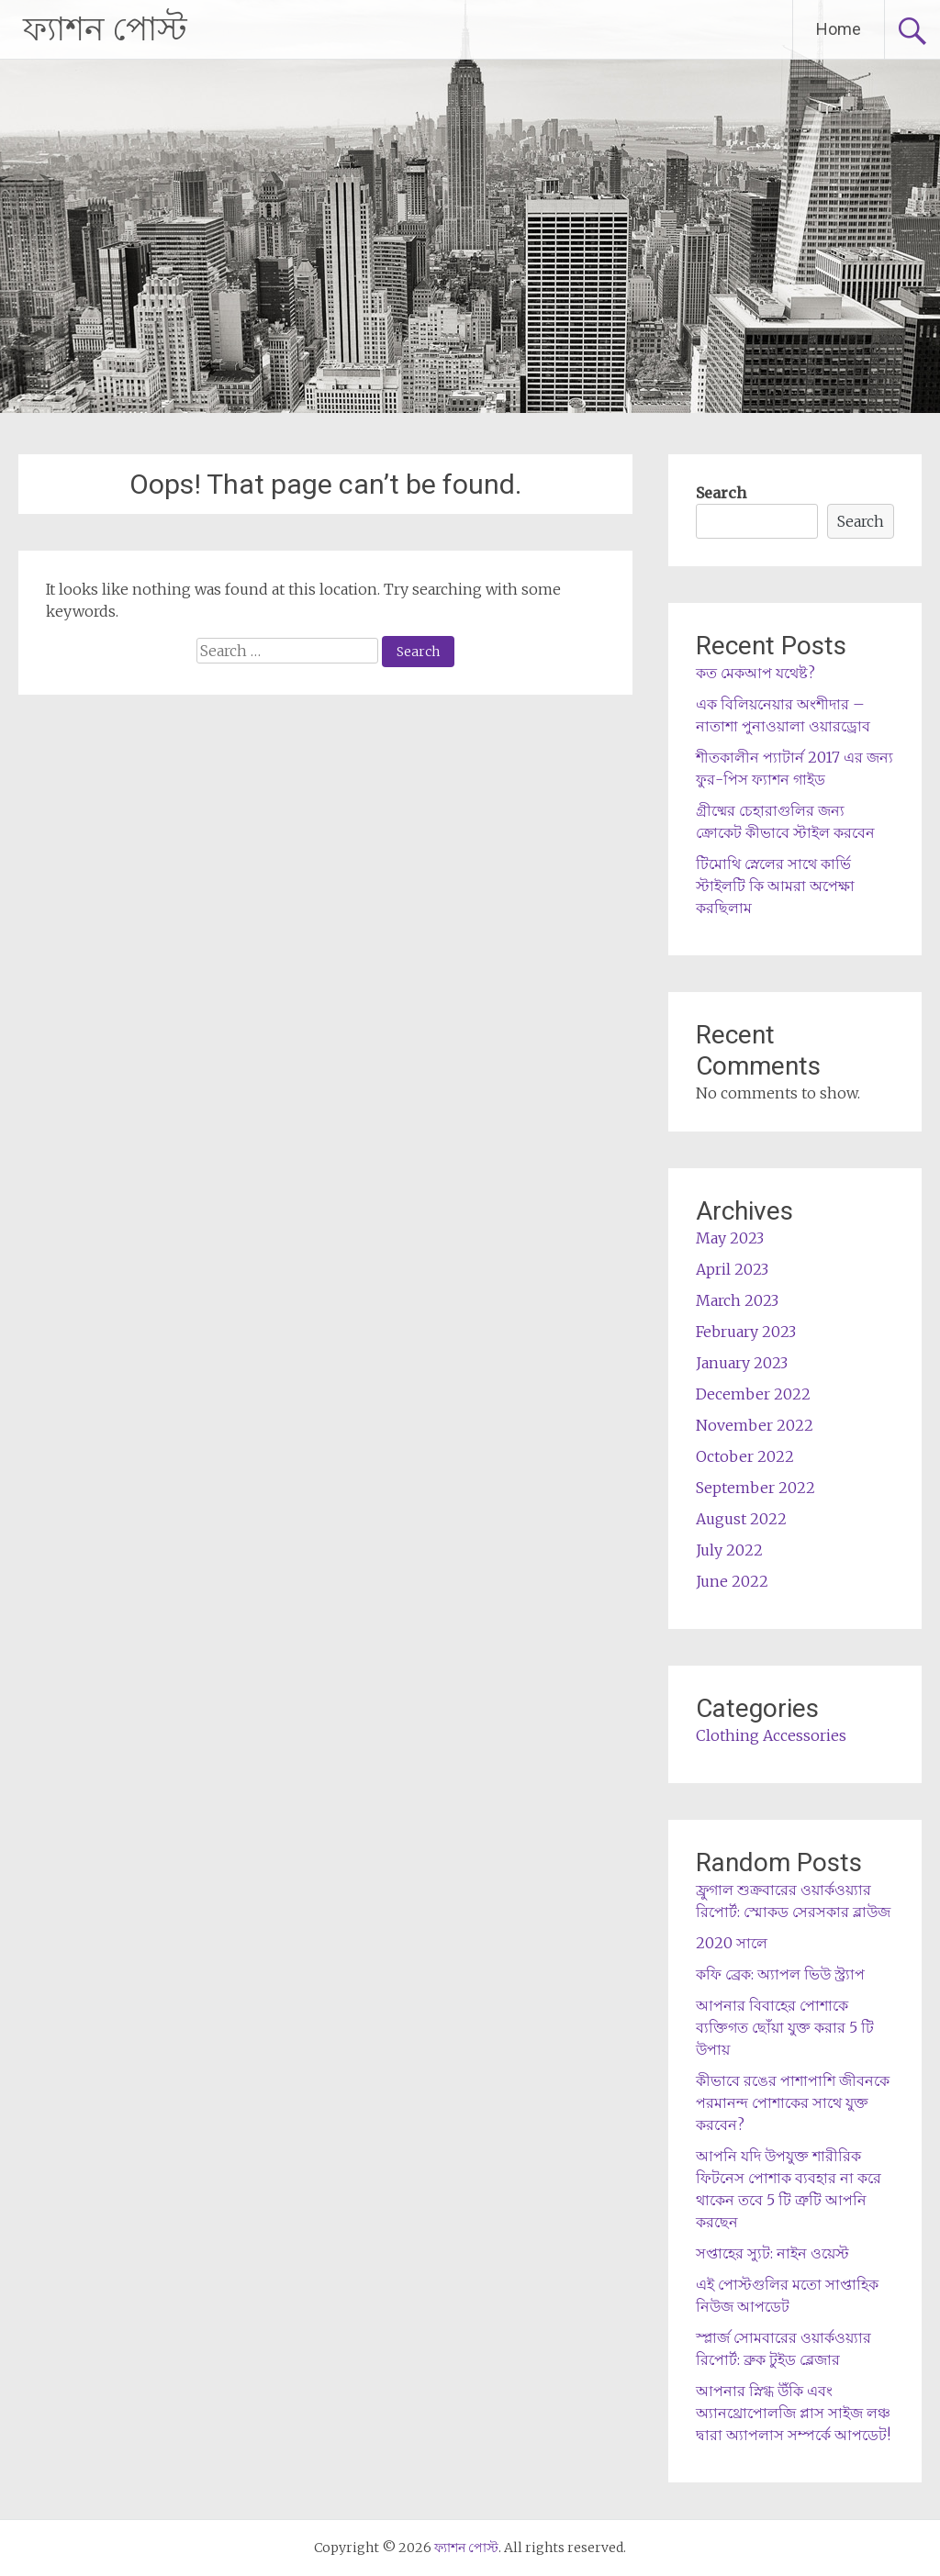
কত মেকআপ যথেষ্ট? (755, 673)
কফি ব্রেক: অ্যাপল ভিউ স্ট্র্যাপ (780, 1974)
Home (838, 29)
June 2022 (732, 1581)
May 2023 (730, 1238)
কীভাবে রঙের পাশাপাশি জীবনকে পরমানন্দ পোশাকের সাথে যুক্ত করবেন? (793, 2102)
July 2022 (729, 1550)
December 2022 (753, 1394)
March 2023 (737, 1300)
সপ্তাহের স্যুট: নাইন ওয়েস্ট (772, 2253)
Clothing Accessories (771, 1735)
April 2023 (732, 1269)
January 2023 (742, 1363)
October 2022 (745, 1456)
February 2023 (746, 1331)
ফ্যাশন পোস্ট (105, 29)
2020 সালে (731, 1943)
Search (721, 493)
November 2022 (754, 1425)
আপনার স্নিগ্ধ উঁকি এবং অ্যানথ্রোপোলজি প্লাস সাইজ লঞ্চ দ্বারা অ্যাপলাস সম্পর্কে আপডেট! (793, 2412)
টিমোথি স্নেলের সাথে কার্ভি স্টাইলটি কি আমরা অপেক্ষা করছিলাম (775, 885)
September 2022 (755, 1487)
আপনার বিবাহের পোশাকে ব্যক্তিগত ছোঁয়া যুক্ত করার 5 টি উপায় (785, 2027)
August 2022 (741, 1519)
